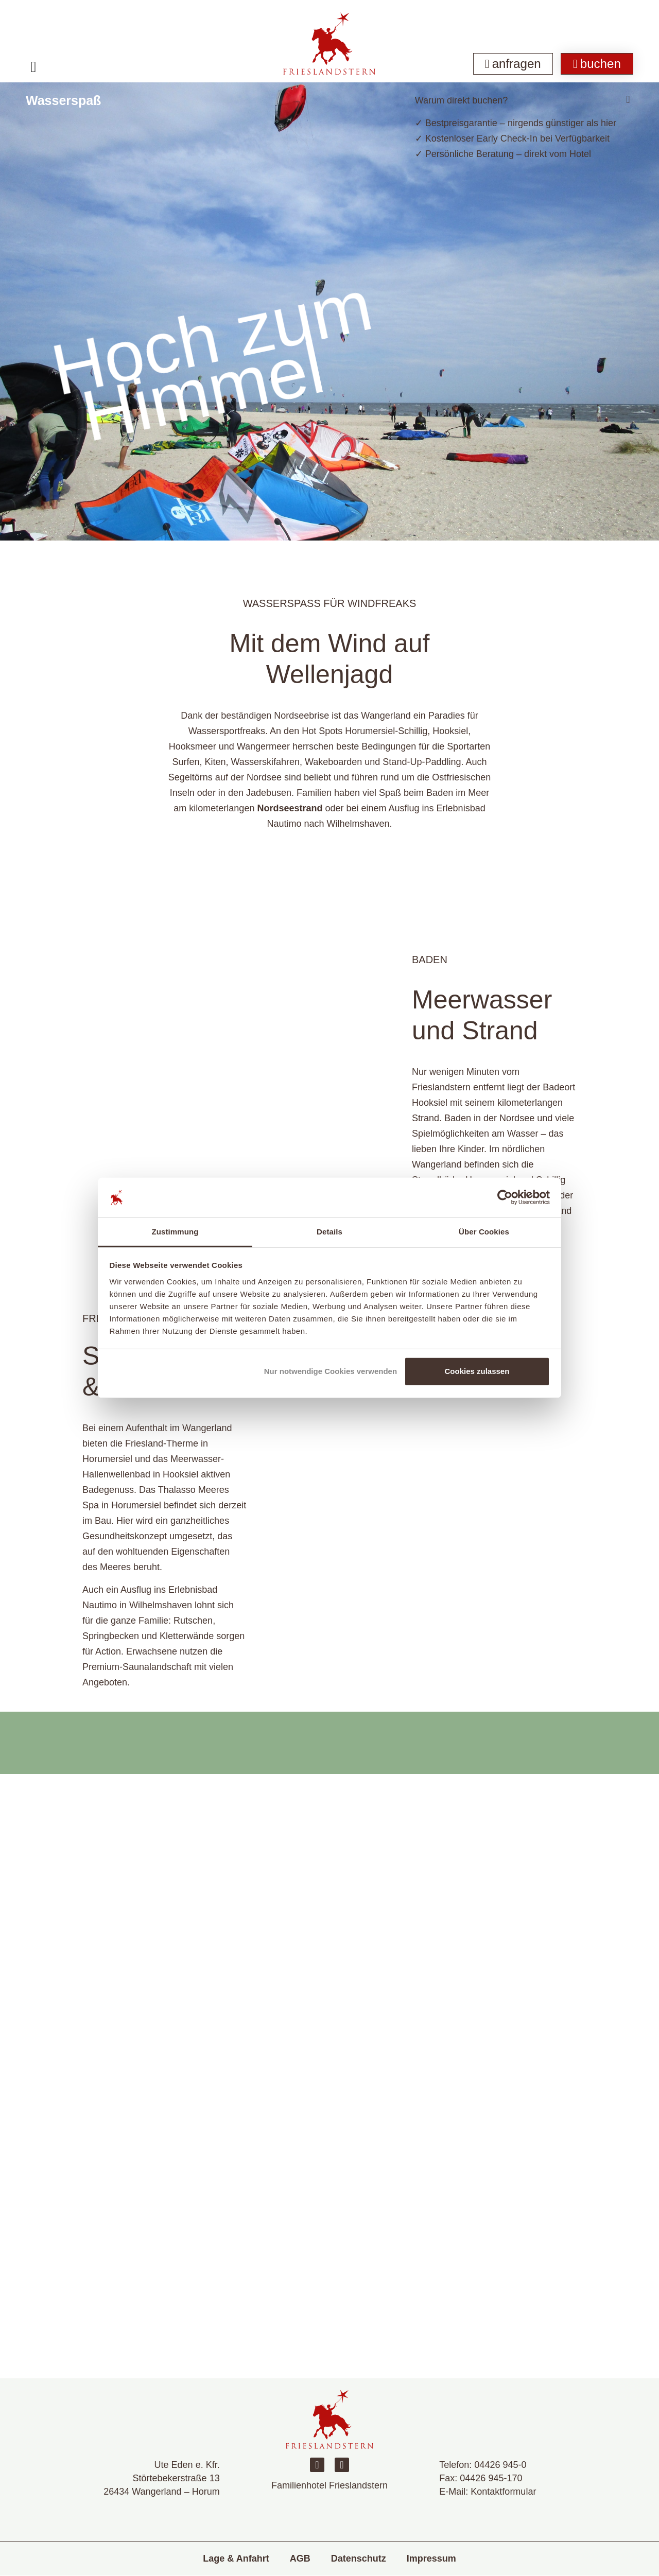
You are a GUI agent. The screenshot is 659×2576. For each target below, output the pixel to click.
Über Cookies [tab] (484, 1231)
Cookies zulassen (476, 1371)
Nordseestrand (289, 808)
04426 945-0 (500, 2465)
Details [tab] (329, 1231)
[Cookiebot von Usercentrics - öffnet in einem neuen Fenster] (505, 1197)
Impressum (431, 2558)
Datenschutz (358, 2558)
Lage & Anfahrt (236, 2558)
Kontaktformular (503, 2491)
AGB (300, 2558)
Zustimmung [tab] (175, 1231)
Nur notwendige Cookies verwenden (330, 1371)
